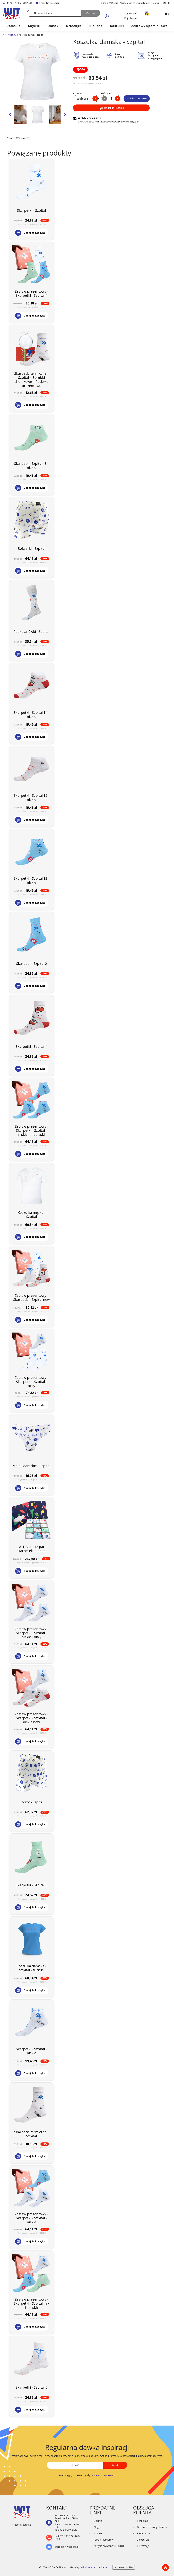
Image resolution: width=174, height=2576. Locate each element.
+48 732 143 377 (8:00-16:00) (18, 3)
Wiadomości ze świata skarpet (135, 3)
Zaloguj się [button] (143, 2539)
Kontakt (155, 3)
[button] (121, 16)
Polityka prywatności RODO (108, 2546)
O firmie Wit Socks (109, 3)
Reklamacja (143, 2533)
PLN (164, 3)
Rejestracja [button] (143, 2546)
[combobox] (86, 98)
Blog (96, 2527)
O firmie (97, 2520)
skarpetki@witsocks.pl (48, 3)
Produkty (11, 34)
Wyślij (115, 2465)
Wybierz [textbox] (82, 99)
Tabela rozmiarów (137, 98)
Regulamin (143, 2520)
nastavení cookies (123, 2567)
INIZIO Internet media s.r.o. (95, 2567)
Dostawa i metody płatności (152, 2527)
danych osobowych (104, 2475)
